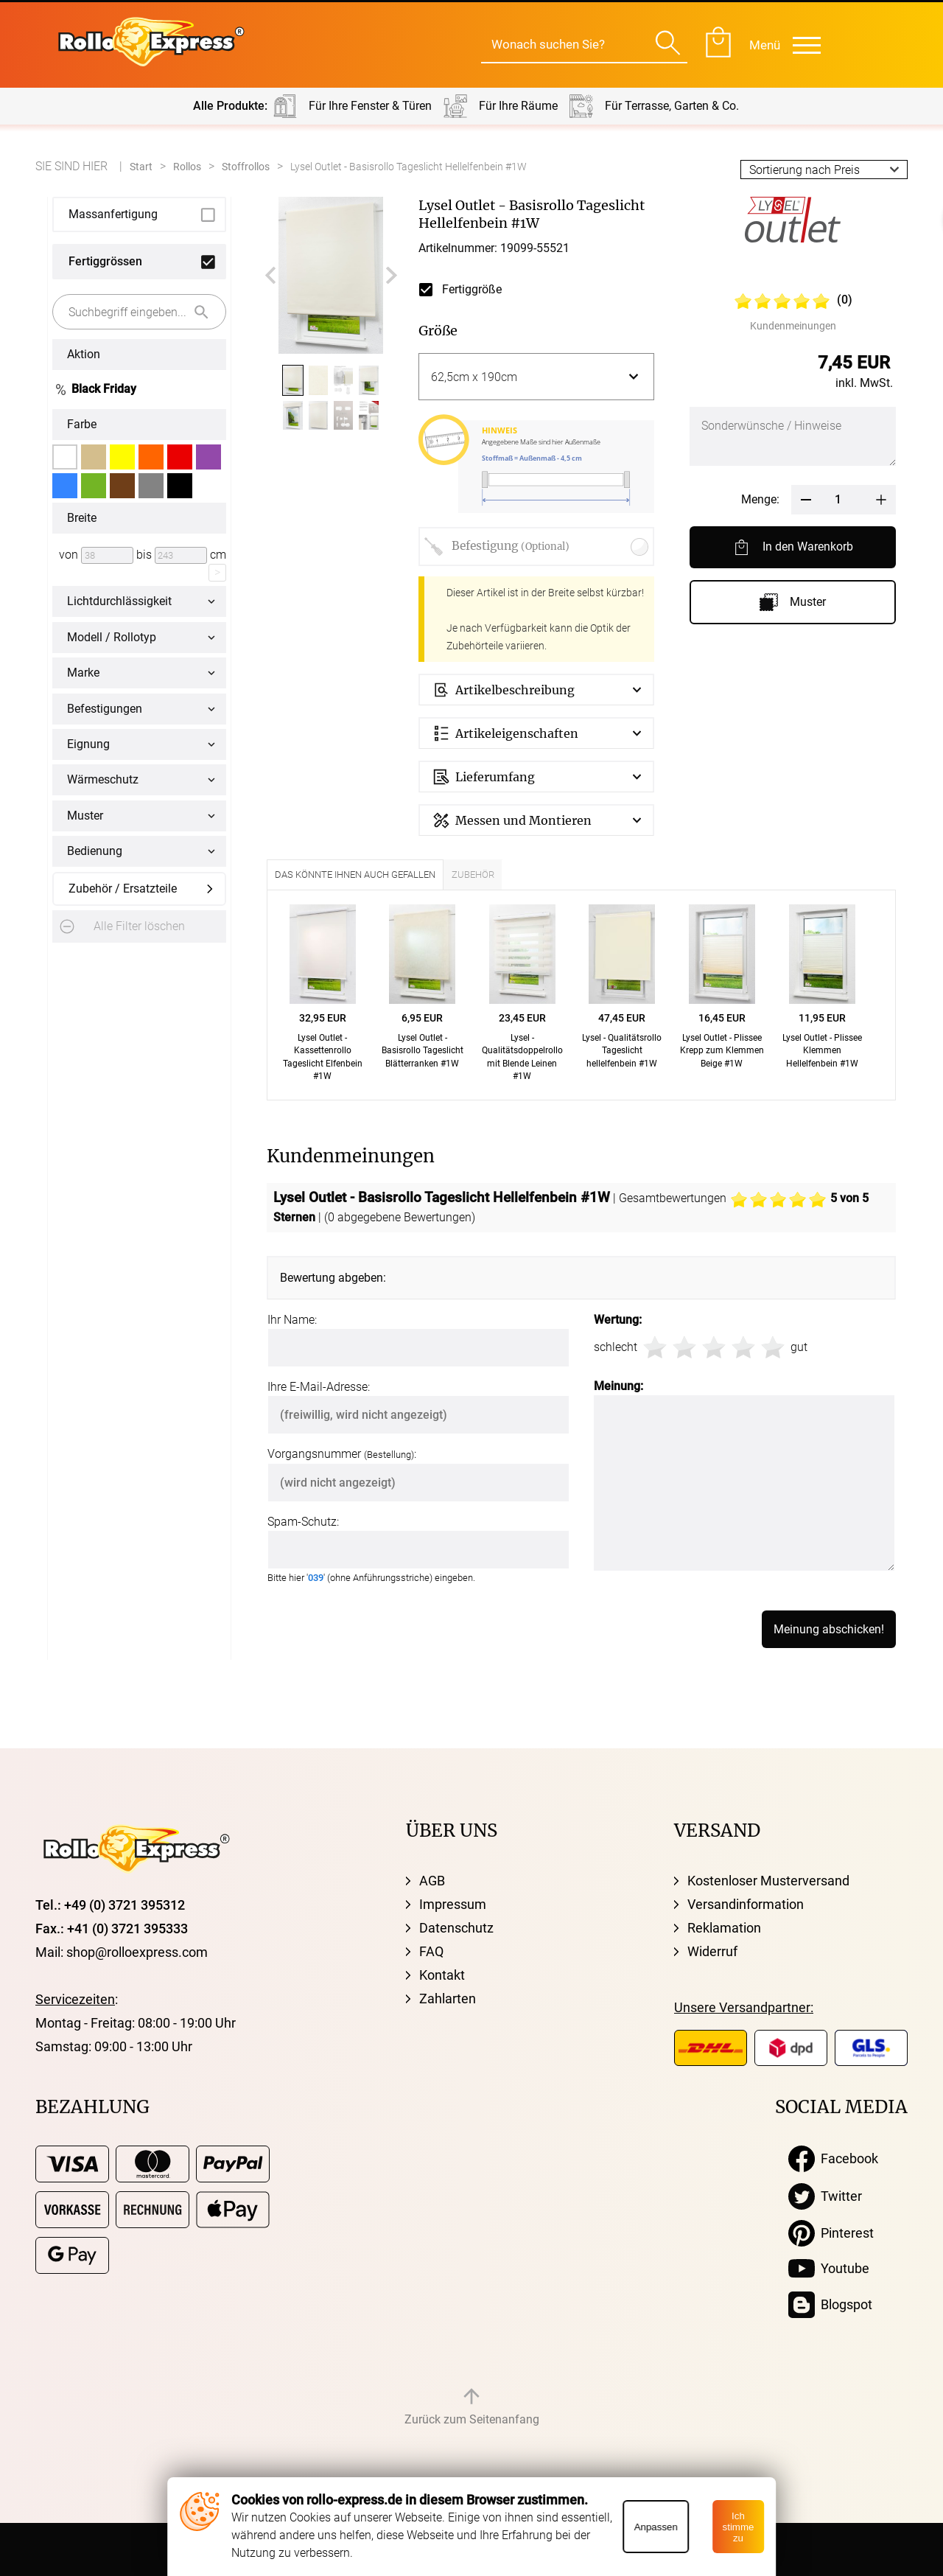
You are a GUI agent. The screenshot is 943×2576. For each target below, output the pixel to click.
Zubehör (473, 874)
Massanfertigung (113, 214)
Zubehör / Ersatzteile (123, 889)
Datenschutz (456, 1928)
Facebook (833, 2159)
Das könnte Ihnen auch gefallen (355, 874)
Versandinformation (745, 1904)
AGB (432, 1880)
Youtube (828, 2268)
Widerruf (712, 1951)
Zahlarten (447, 1998)
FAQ (431, 1951)
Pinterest (831, 2233)
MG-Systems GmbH (652, 2549)
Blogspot (830, 2304)
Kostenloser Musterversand (768, 1880)
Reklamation (724, 1928)
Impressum (452, 1904)
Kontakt (442, 1975)
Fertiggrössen (105, 261)
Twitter (825, 2196)
